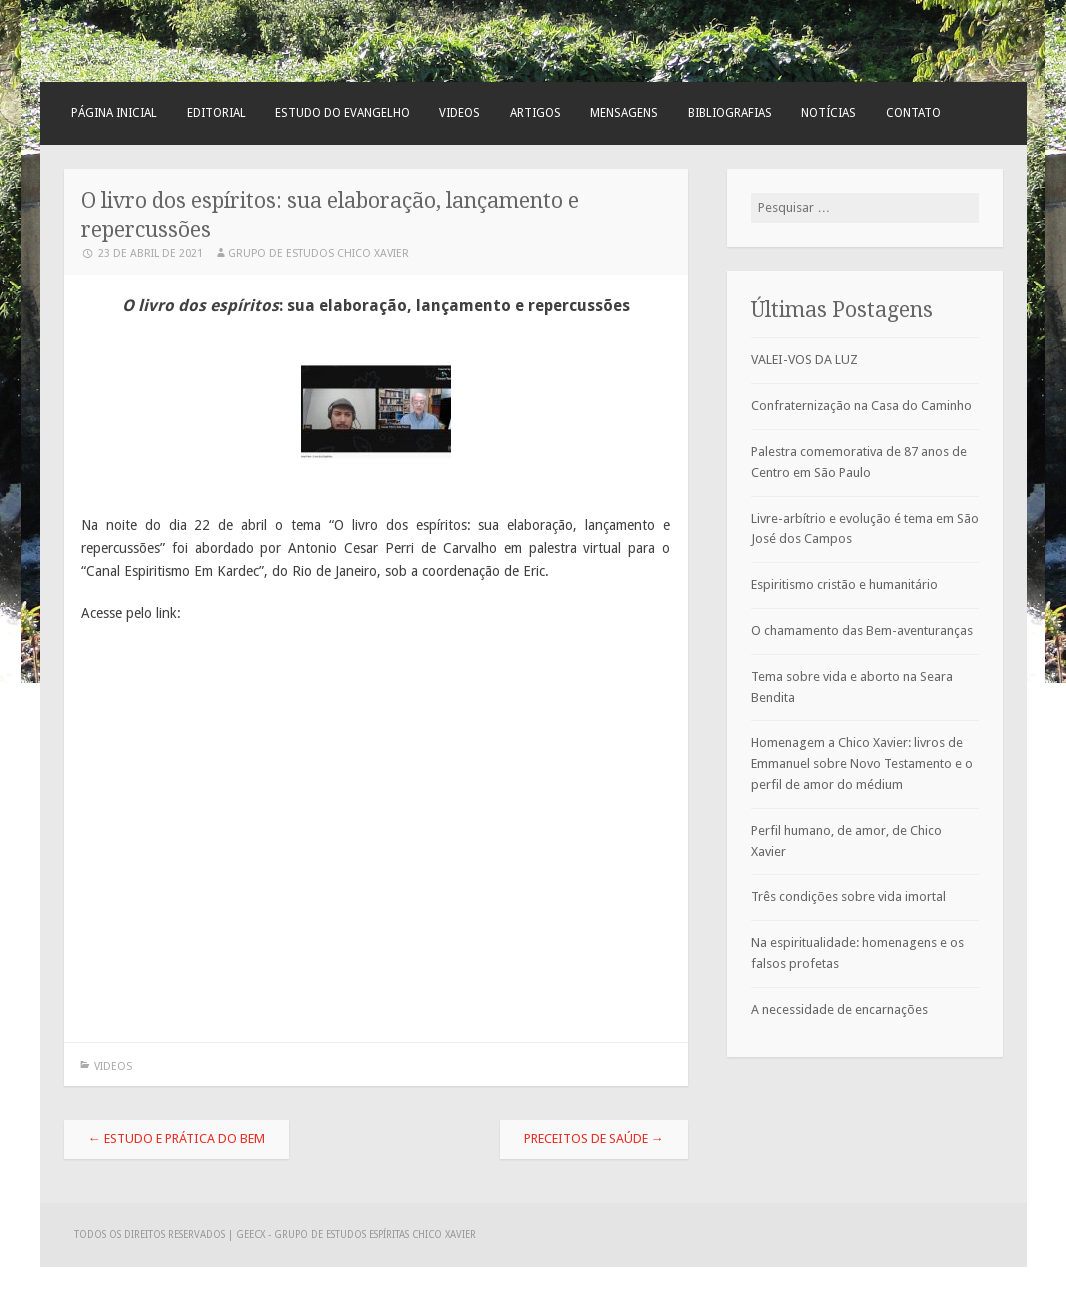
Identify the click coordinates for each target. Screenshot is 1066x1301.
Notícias (828, 113)
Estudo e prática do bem (176, 1138)
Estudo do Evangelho (342, 113)
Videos (459, 113)
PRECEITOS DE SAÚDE (594, 1138)
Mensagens (624, 113)
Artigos (535, 113)
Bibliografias (730, 113)
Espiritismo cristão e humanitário (844, 584)
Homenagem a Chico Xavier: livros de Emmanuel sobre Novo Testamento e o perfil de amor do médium (862, 763)
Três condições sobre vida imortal (848, 896)
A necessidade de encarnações (839, 1009)
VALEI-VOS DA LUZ (804, 359)
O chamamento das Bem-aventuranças (862, 630)
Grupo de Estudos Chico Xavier (318, 253)
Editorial (216, 113)
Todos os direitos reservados (151, 1234)
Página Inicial (114, 113)
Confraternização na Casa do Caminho (861, 405)
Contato (913, 113)
